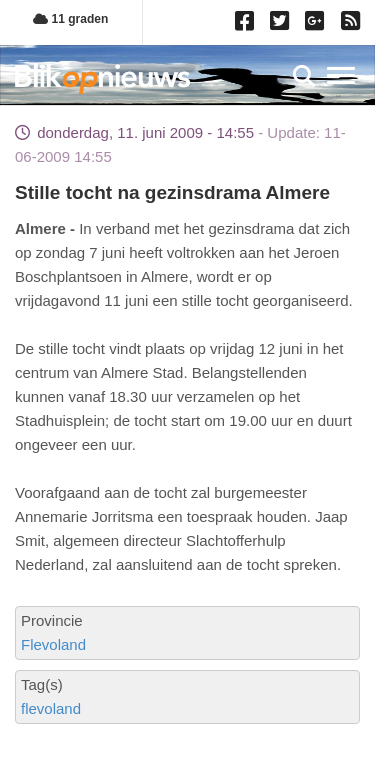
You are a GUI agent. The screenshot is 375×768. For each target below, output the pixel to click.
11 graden (70, 19)
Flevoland (53, 644)
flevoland (51, 708)
